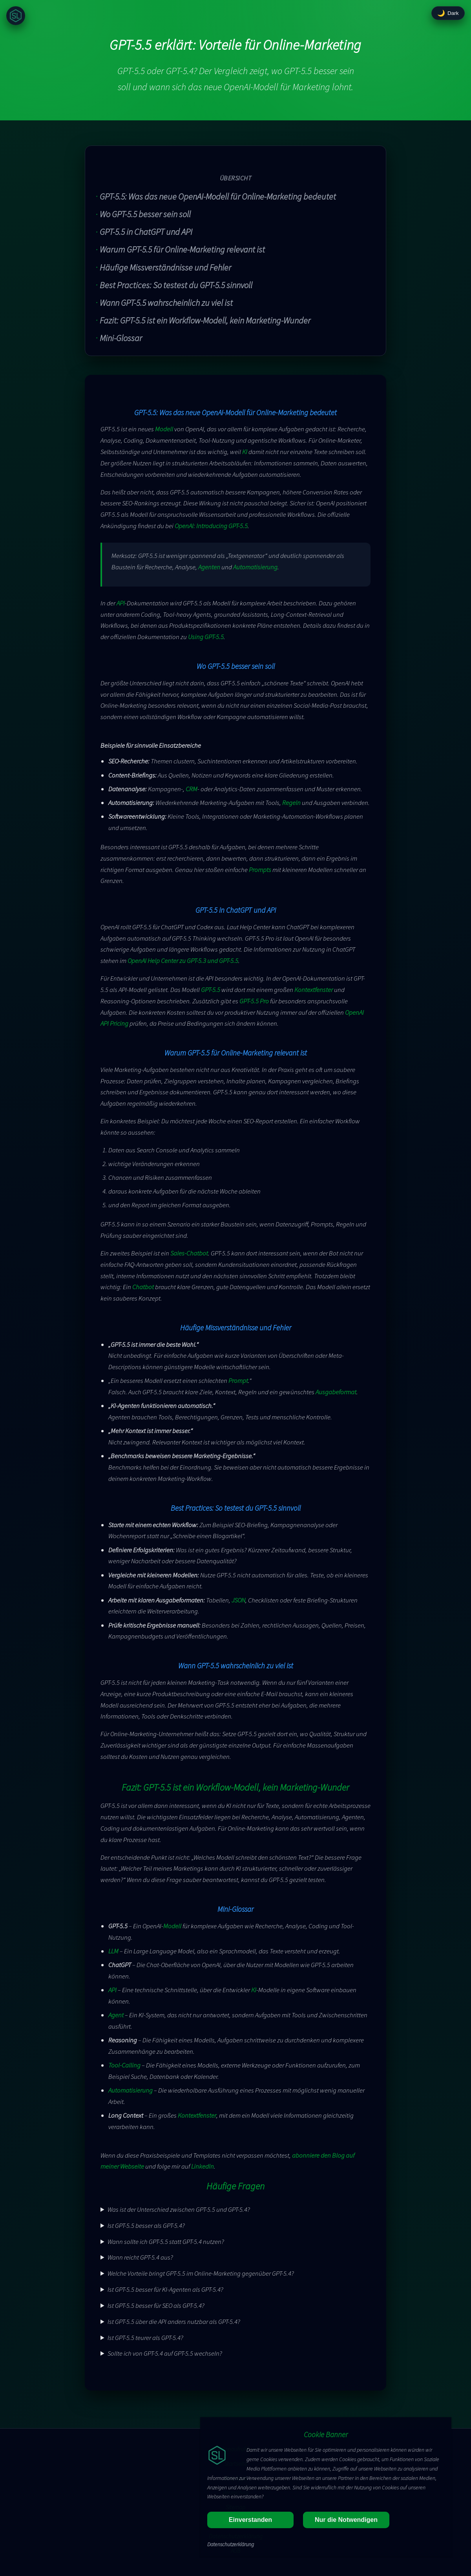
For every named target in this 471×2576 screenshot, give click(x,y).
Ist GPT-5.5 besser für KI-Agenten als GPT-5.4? (165, 2289)
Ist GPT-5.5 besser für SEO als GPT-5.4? (156, 2305)
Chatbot (143, 1287)
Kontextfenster (313, 989)
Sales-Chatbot (189, 1253)
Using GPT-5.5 (206, 636)
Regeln (291, 802)
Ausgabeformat (336, 1392)
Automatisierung (255, 567)
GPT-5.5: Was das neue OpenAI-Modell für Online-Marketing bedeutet (218, 196)
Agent (116, 2015)
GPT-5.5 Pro (254, 1001)
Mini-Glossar (121, 337)
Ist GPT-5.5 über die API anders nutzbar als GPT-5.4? (174, 2321)
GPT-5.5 (210, 989)
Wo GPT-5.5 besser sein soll (145, 214)
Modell (164, 429)
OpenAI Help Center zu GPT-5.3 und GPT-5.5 (183, 960)
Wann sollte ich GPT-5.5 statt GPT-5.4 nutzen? (166, 2241)
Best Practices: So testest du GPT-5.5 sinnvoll (176, 285)
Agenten (209, 567)
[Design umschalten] (448, 13)
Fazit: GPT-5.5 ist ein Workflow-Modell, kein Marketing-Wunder (205, 320)
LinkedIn (202, 2166)
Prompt (238, 1380)
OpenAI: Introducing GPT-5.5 (211, 525)
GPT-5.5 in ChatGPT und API (146, 231)
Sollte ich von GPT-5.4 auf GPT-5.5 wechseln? (165, 2353)
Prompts (260, 869)
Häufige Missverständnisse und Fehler (165, 267)
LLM (113, 1951)
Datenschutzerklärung (230, 2544)
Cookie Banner (326, 2434)
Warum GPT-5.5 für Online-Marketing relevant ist (182, 249)
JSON (238, 1600)
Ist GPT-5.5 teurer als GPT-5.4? (145, 2337)
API (121, 603)
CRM (191, 789)
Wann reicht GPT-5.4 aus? (140, 2257)
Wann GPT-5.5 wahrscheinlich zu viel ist (166, 302)
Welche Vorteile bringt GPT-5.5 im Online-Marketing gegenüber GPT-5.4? (201, 2273)
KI (244, 451)
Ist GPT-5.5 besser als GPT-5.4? (146, 2225)
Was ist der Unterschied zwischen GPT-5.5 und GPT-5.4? (179, 2209)
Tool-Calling (124, 2065)
